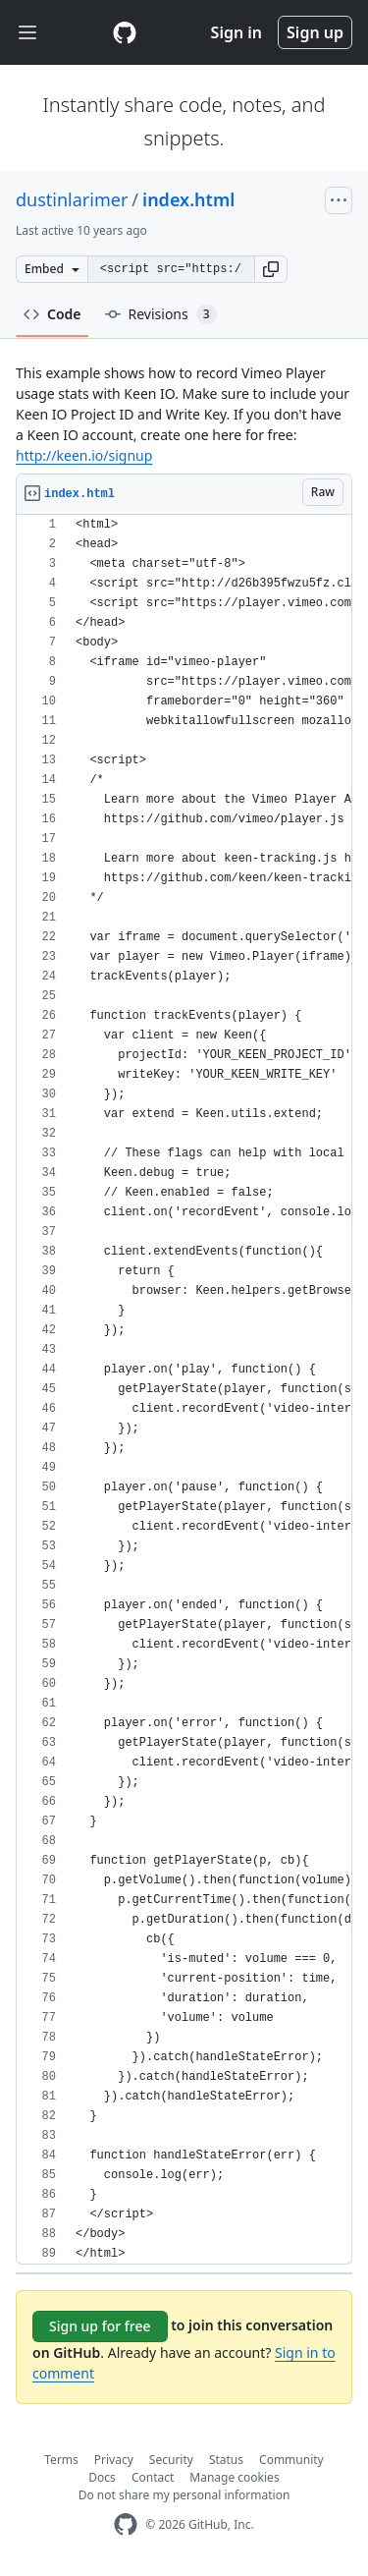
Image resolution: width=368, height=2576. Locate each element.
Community (291, 2459)
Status (226, 2459)
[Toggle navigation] (27, 33)
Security (171, 2459)
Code (52, 314)
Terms (61, 2459)
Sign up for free (100, 2326)
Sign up (315, 32)
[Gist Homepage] (124, 32)
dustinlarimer (72, 199)
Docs (102, 2477)
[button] (271, 269)
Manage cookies (234, 2477)
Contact (152, 2477)
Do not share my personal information (184, 2495)
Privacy (113, 2459)
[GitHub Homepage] (125, 2524)
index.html (188, 199)
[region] (184, 1390)
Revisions (161, 314)
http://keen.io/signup (84, 455)
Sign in (236, 32)
